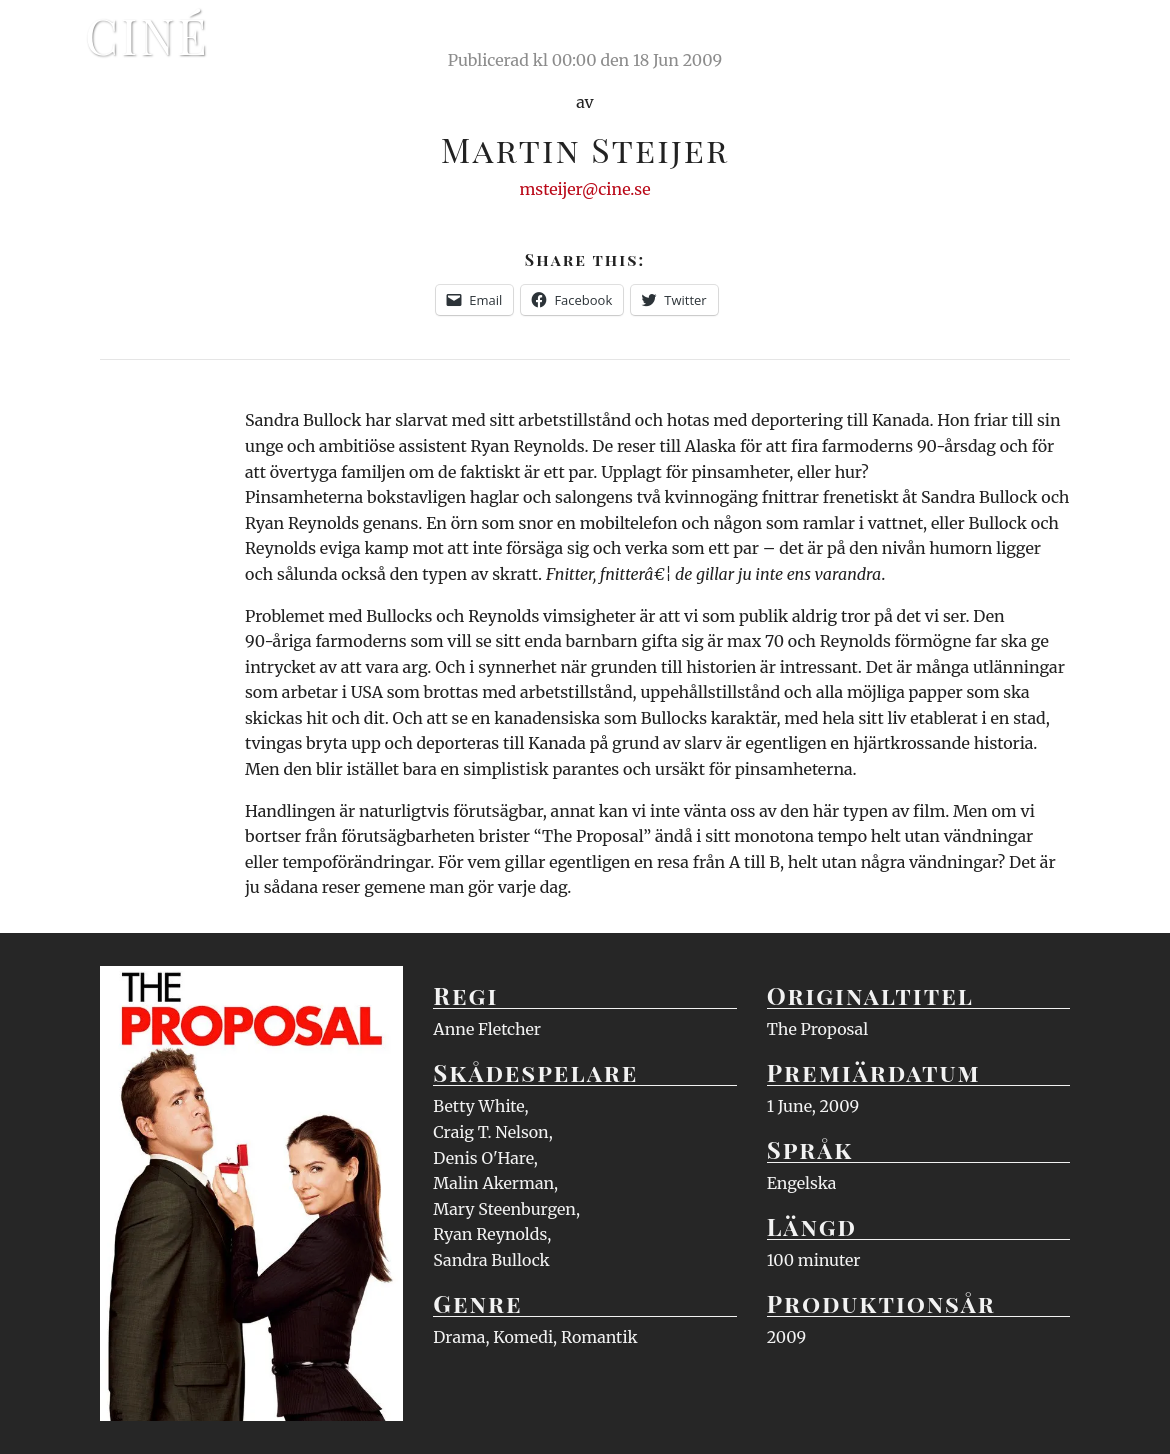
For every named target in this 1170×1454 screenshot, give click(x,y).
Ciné (147, 35)
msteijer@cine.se (584, 189)
